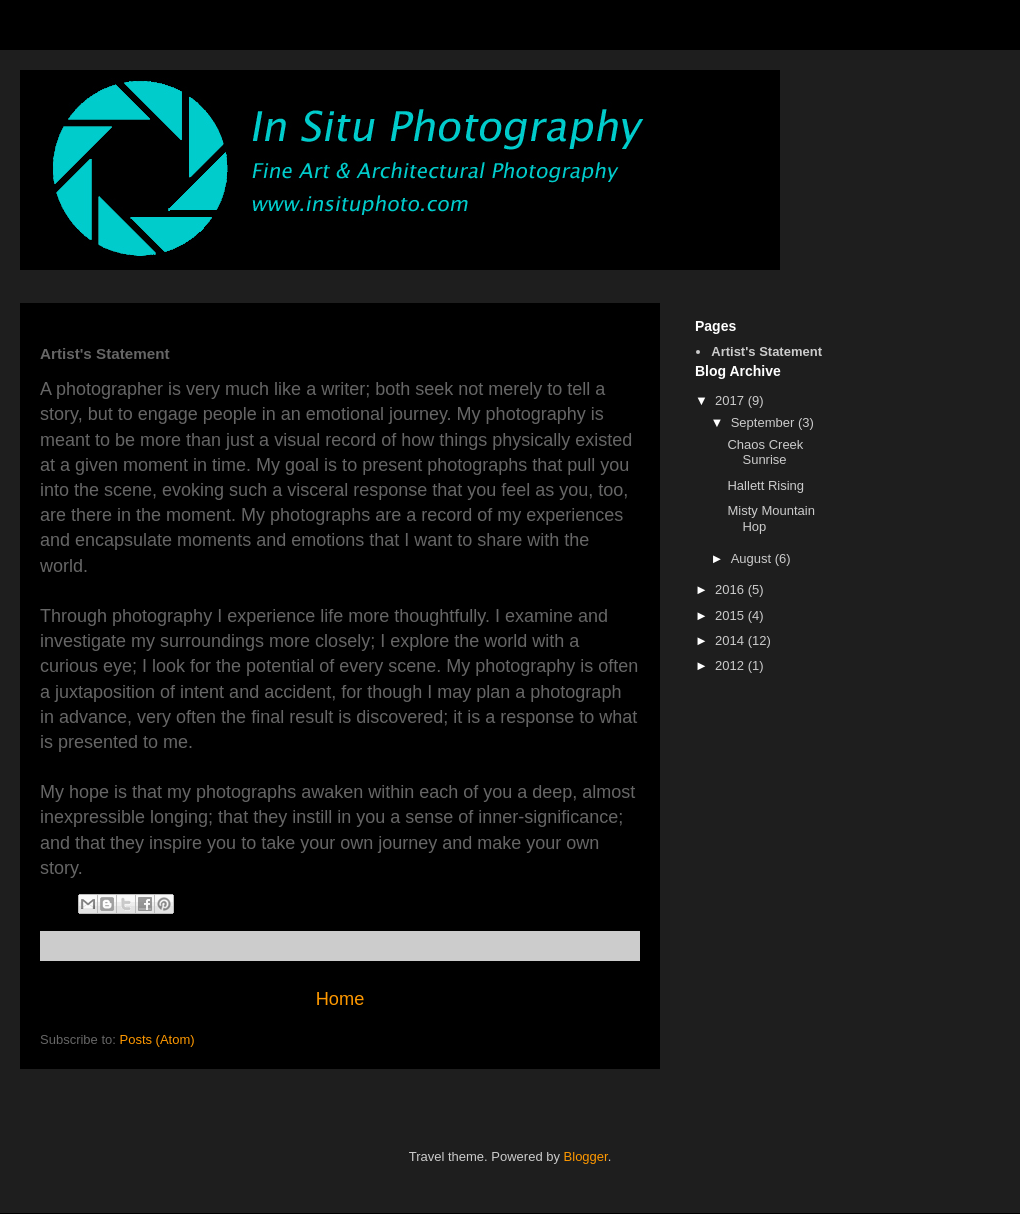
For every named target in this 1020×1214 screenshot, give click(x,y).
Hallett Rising (765, 485)
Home (340, 999)
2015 (731, 615)
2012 (731, 665)
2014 (731, 640)
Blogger (586, 1156)
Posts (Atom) (157, 1039)
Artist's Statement (766, 351)
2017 (731, 400)
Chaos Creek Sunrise (765, 452)
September (764, 422)
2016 (731, 589)
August (753, 558)
